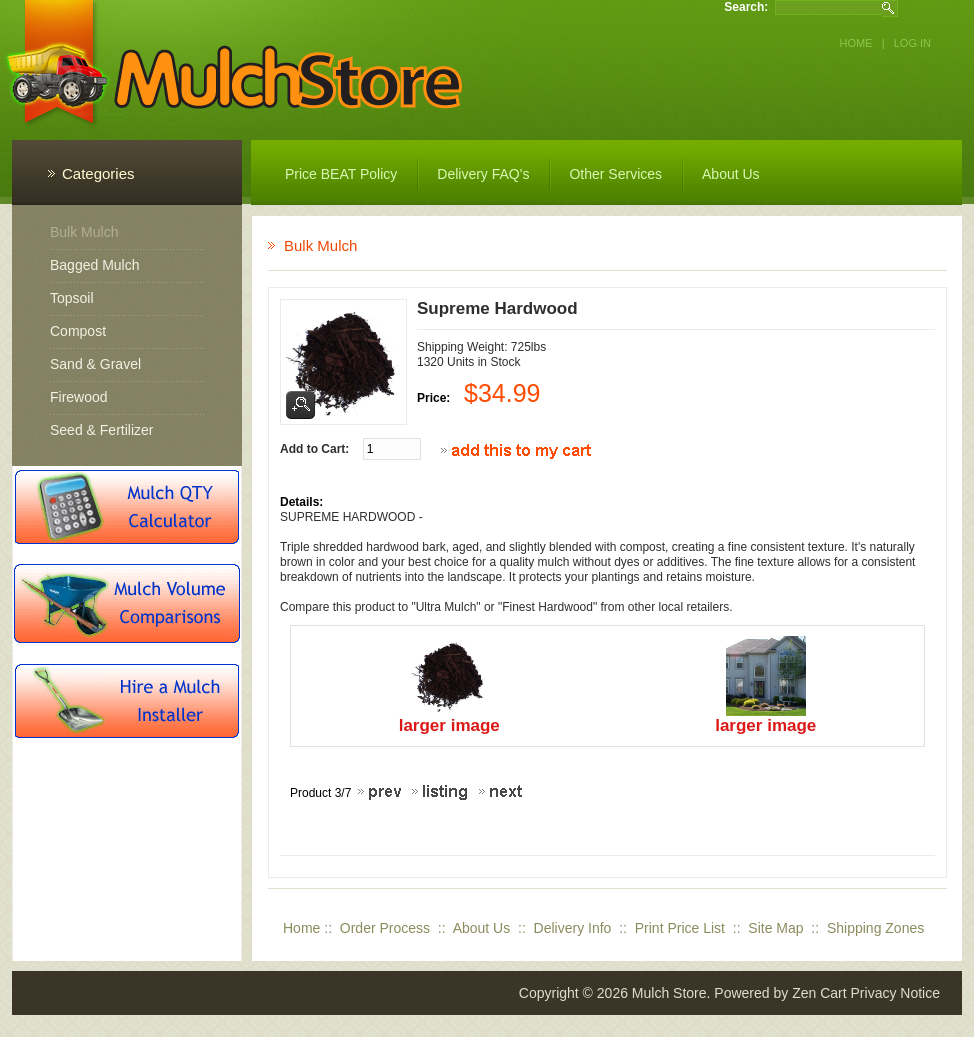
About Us (482, 928)
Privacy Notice (895, 993)
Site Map (775, 928)
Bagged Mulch (95, 265)
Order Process (385, 928)
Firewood (79, 397)
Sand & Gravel (95, 364)
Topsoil (72, 298)
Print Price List (680, 928)
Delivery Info (573, 928)
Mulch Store (669, 993)
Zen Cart (819, 993)
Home (856, 43)
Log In (912, 43)
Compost (78, 331)
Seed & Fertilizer (101, 430)
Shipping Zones (875, 928)
